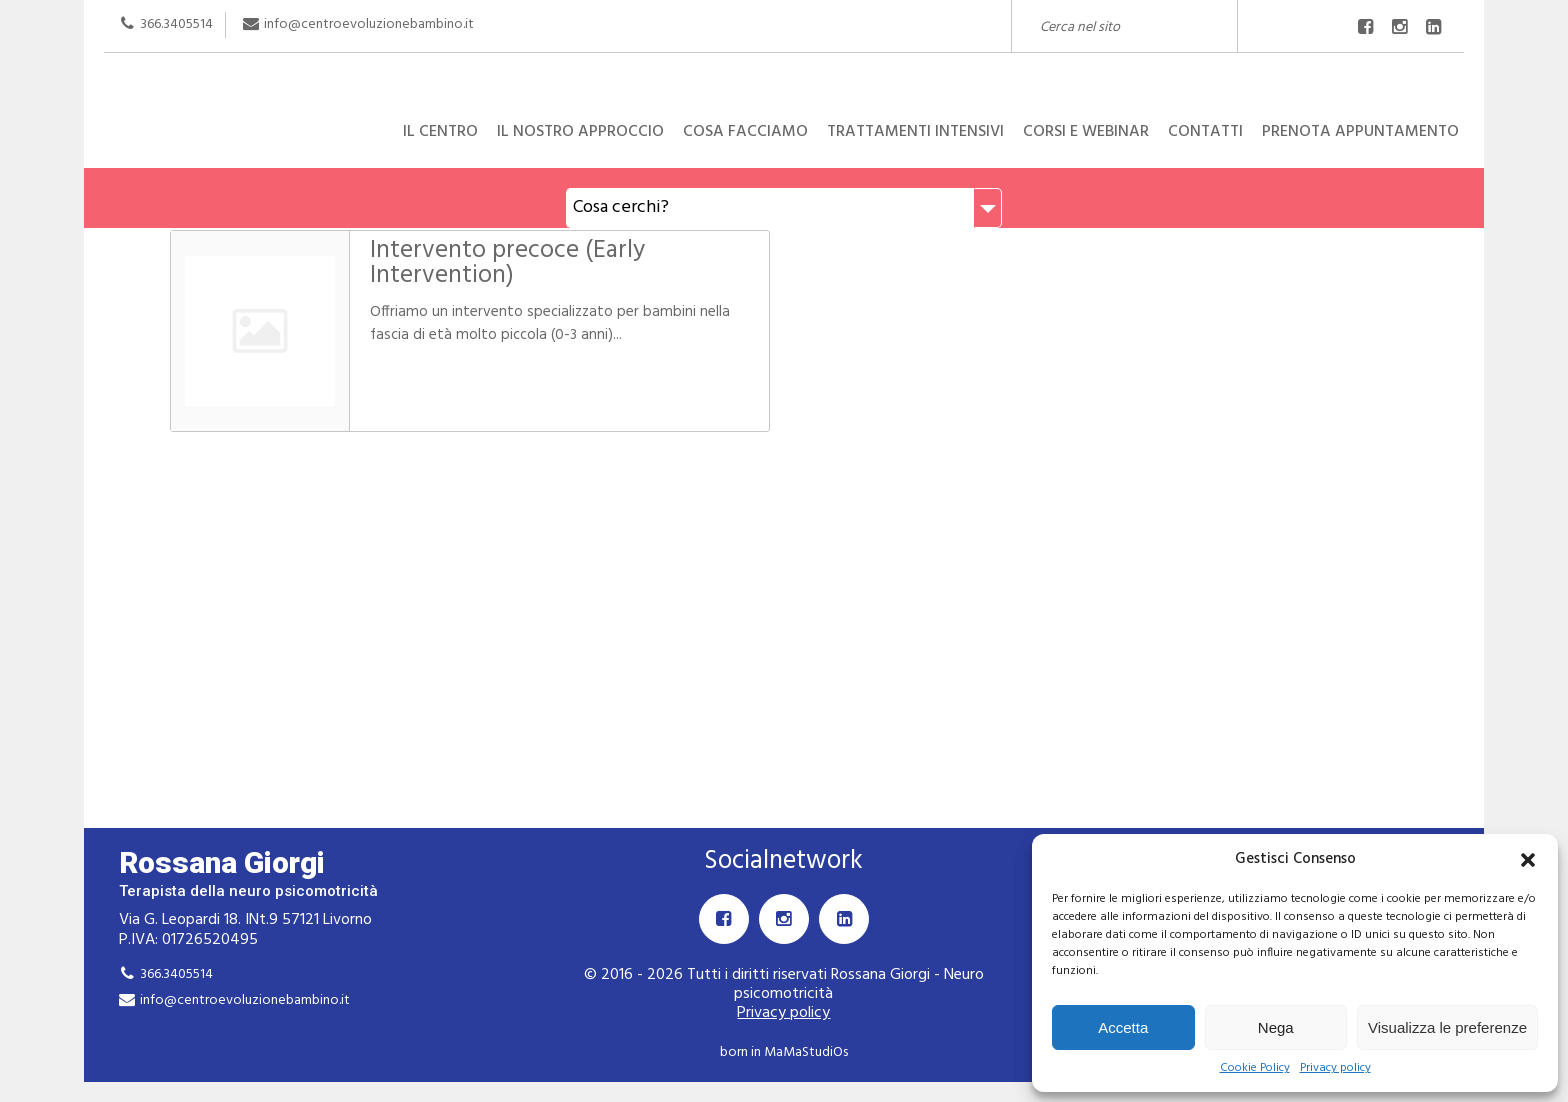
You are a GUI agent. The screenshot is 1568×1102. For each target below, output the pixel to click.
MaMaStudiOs (806, 1052)
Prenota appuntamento (1360, 132)
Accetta (1123, 1027)
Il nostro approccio (580, 132)
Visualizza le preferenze (1447, 1027)
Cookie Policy (1255, 1068)
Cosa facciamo (745, 132)
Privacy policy (1335, 1068)
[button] (1528, 860)
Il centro (440, 132)
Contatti (1205, 132)
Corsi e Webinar (1086, 132)
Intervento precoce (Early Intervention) (506, 263)
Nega (1276, 1027)
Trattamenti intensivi (915, 132)
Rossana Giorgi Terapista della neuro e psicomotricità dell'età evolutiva (784, 74)
